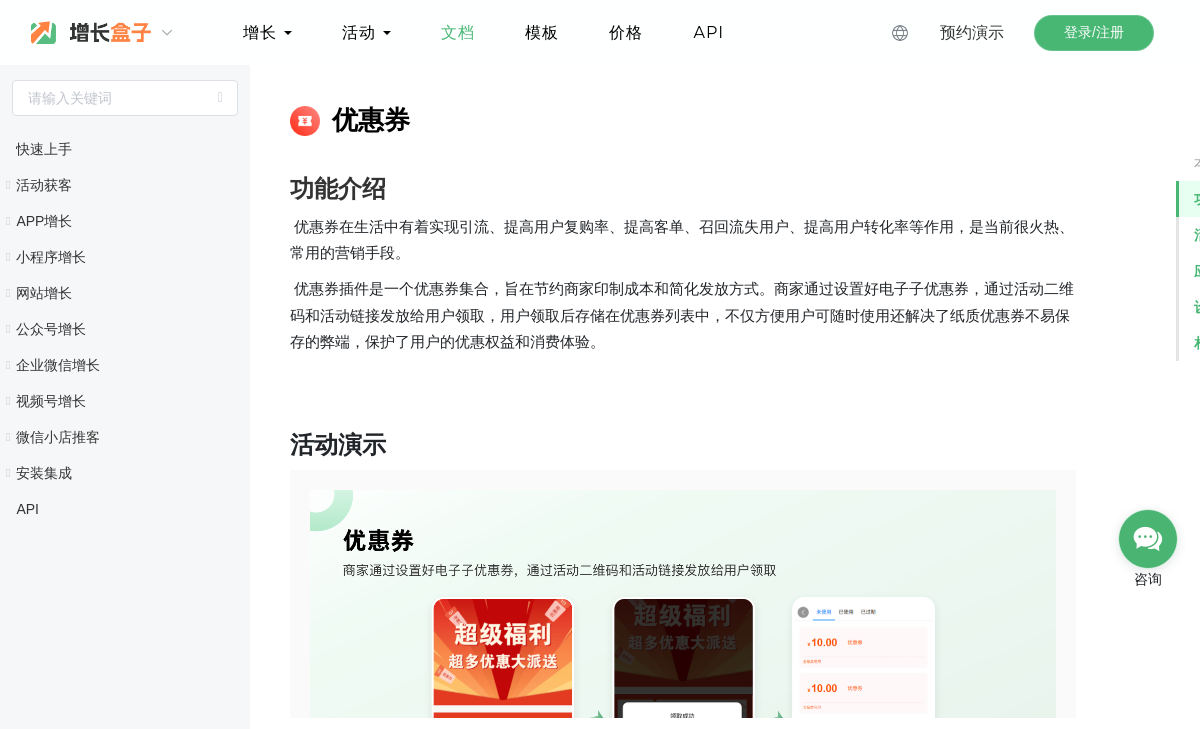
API (708, 32)
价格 (626, 32)
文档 (458, 32)
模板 (542, 32)
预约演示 (972, 32)
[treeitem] (125, 149)
